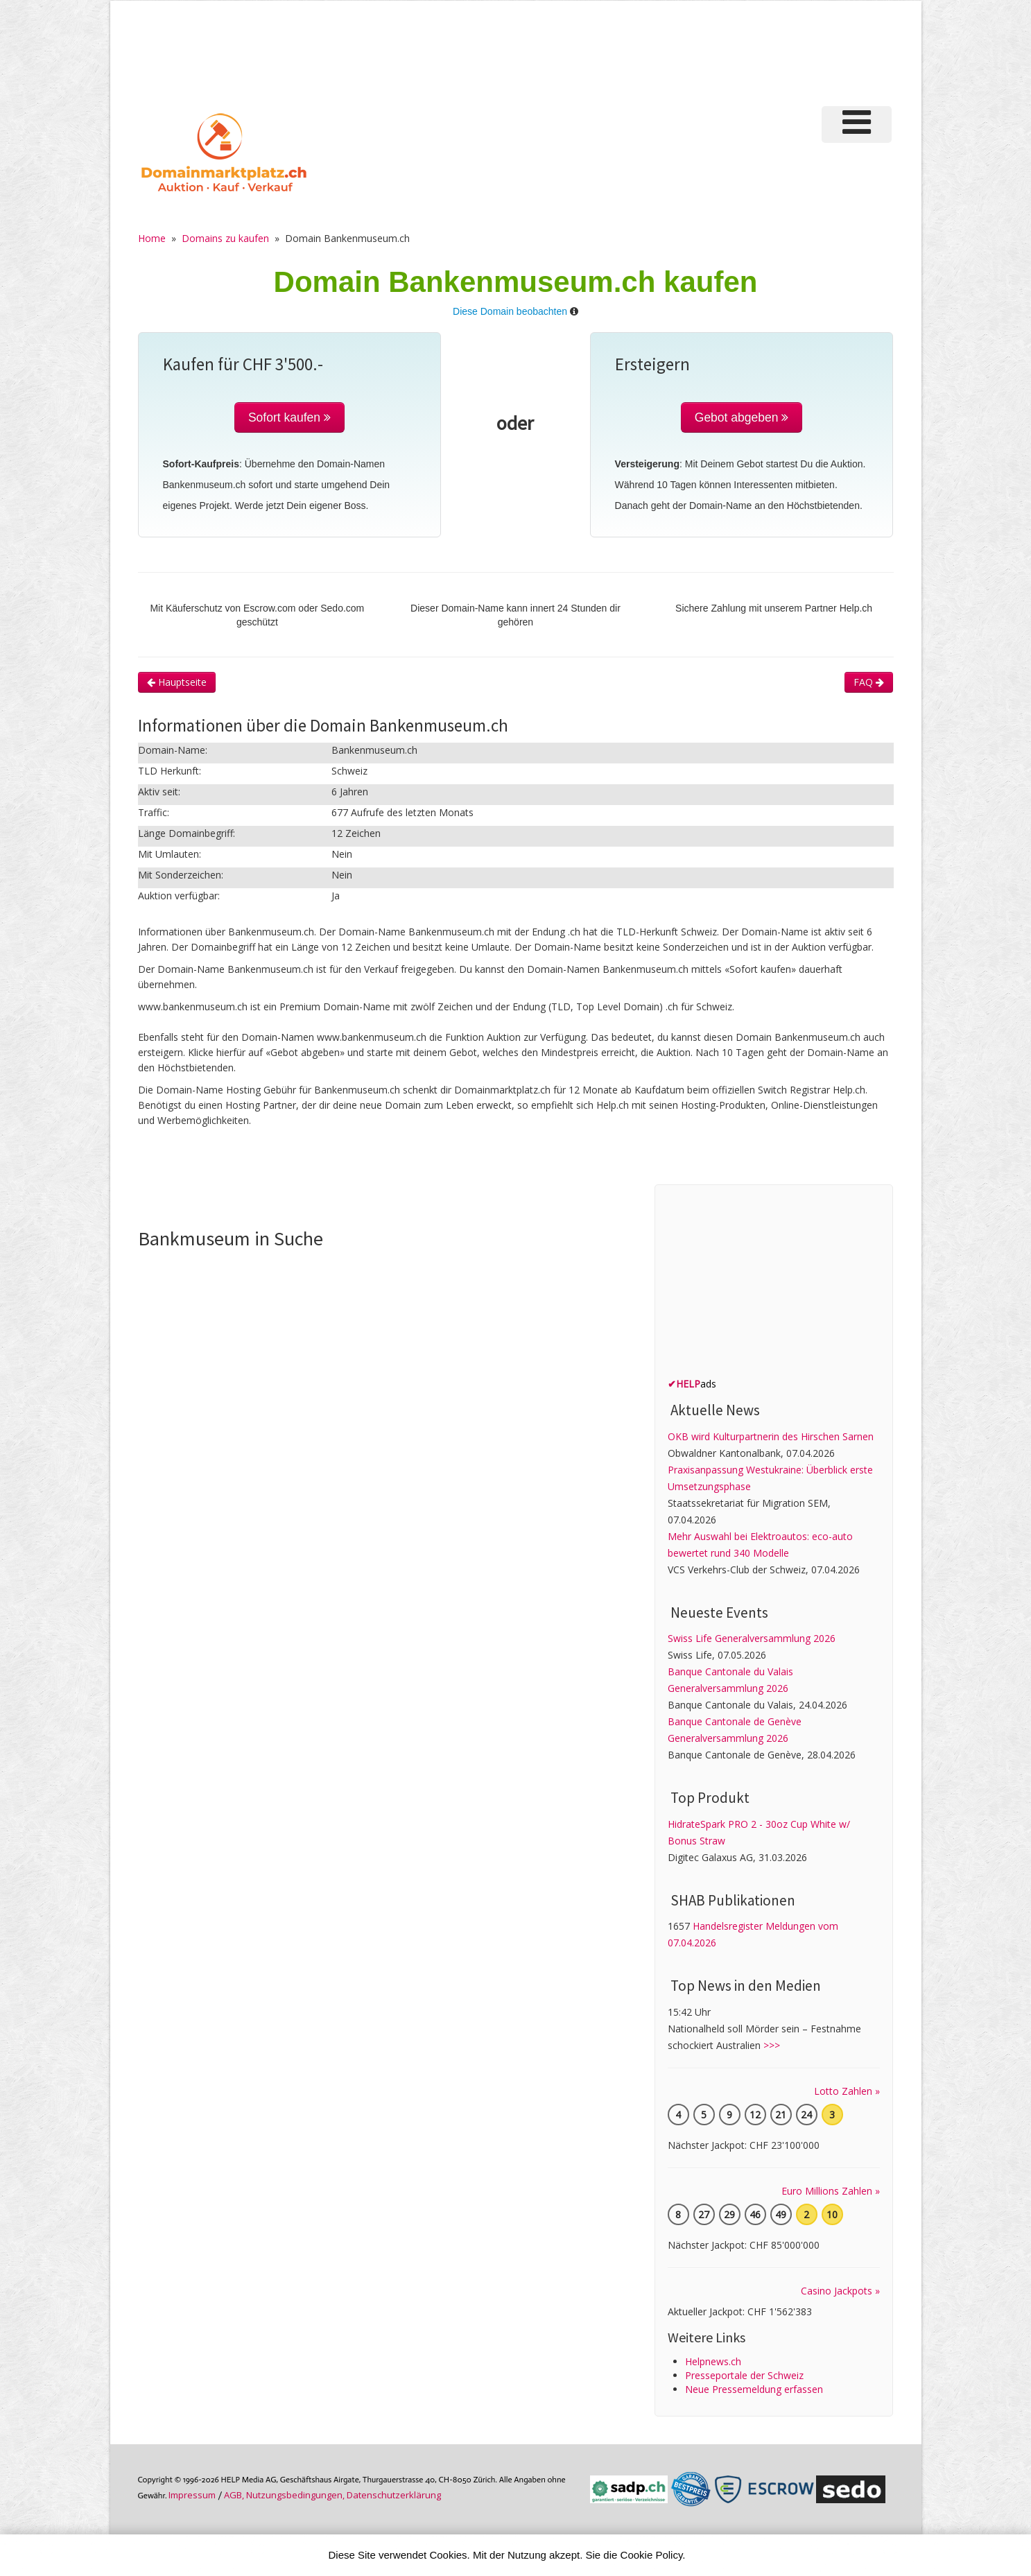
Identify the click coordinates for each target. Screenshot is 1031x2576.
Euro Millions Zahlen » (830, 2190)
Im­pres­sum (192, 2495)
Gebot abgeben (742, 417)
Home (152, 238)
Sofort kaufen (289, 417)
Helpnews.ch (713, 2361)
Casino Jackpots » (840, 2290)
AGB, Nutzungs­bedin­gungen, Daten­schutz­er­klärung (332, 2495)
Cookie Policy (652, 2555)
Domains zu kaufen (225, 238)
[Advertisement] (660, 51)
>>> (771, 2045)
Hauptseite (177, 682)
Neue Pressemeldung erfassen (754, 2389)
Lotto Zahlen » (847, 2091)
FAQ (869, 682)
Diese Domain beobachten (510, 311)
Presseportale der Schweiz (744, 2375)
